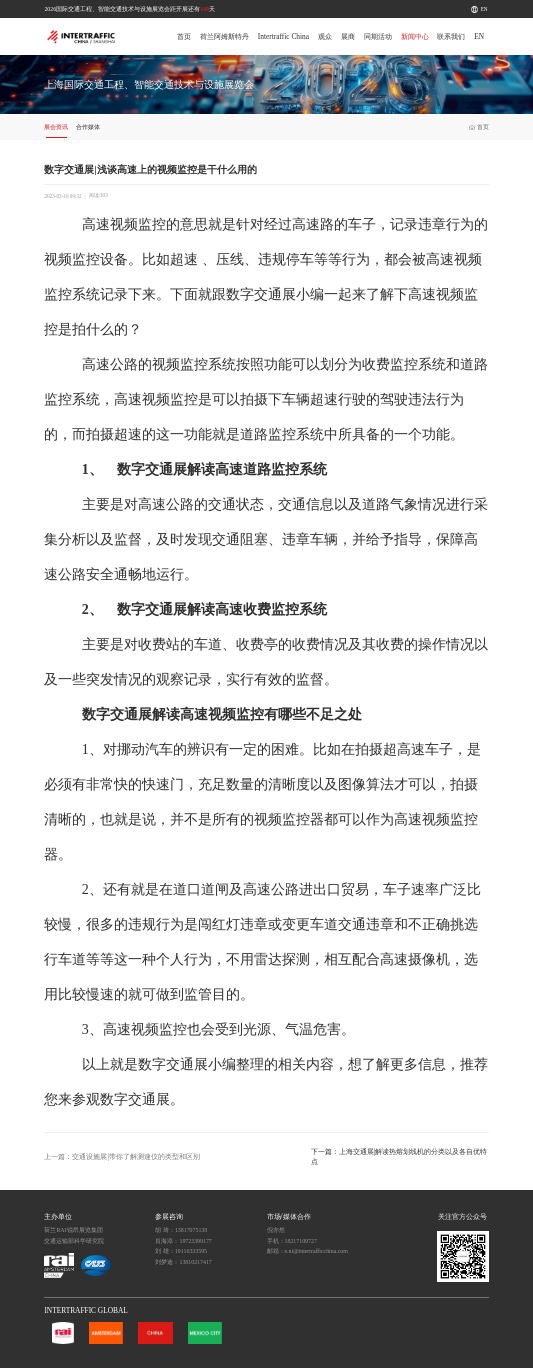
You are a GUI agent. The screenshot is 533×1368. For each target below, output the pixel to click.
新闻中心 (415, 36)
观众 (325, 36)
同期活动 (378, 36)
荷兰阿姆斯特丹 (224, 36)
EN (484, 9)
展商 (348, 36)
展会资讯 (56, 127)
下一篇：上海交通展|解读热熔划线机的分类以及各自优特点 (399, 1156)
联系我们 (451, 36)
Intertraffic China (283, 36)
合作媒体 (88, 127)
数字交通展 (261, 294)
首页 (184, 36)
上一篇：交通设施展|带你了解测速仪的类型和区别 (121, 1156)
